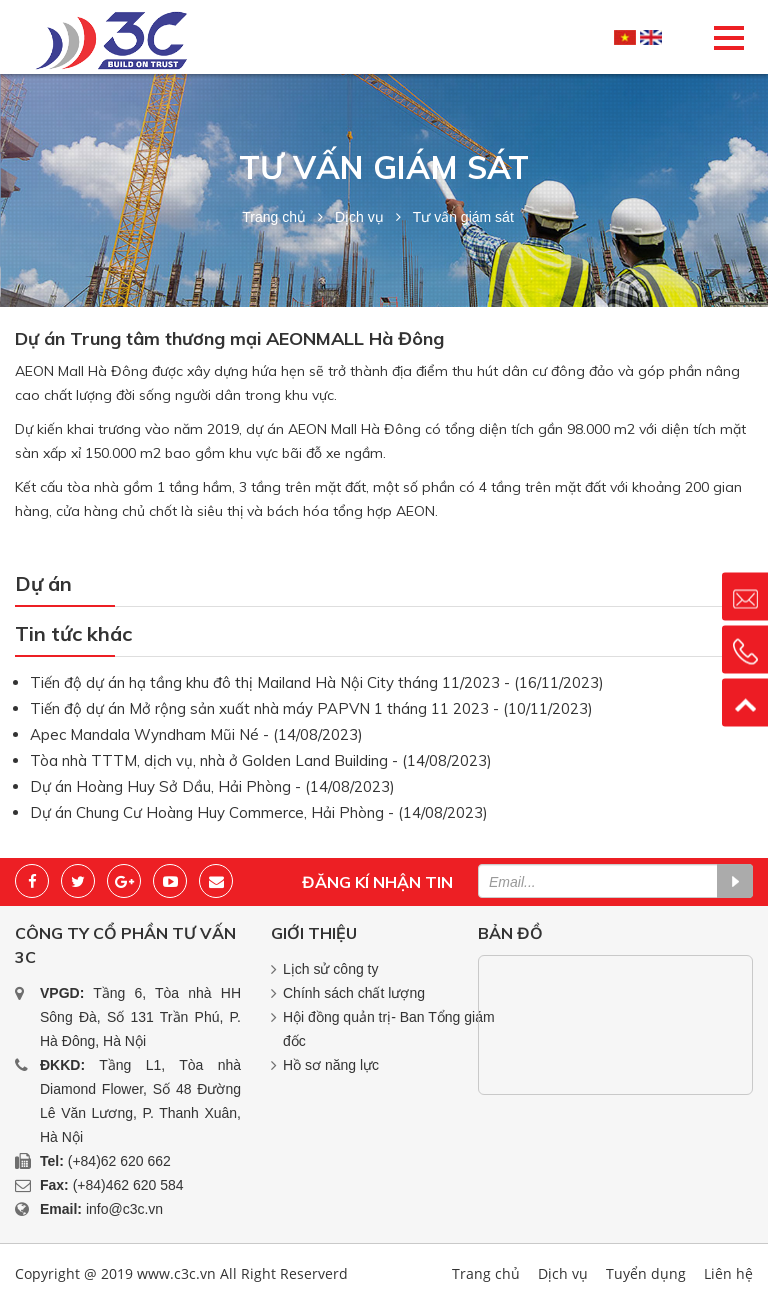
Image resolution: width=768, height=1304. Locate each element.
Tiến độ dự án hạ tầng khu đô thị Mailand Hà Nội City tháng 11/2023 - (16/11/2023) (317, 682)
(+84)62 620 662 (119, 1161)
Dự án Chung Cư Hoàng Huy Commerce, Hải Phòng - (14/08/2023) (259, 812)
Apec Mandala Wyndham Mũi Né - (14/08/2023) (196, 734)
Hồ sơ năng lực (331, 1065)
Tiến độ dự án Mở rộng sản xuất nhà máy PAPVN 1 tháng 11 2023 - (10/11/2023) (311, 708)
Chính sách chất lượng (354, 993)
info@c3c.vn (124, 1209)
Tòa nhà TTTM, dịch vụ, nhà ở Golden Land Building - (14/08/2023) (261, 760)
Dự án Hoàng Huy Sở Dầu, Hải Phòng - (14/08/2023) (212, 786)
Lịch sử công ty (331, 969)
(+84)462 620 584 (128, 1185)
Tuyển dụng (646, 1273)
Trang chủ (274, 217)
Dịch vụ (359, 217)
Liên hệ (728, 1273)
